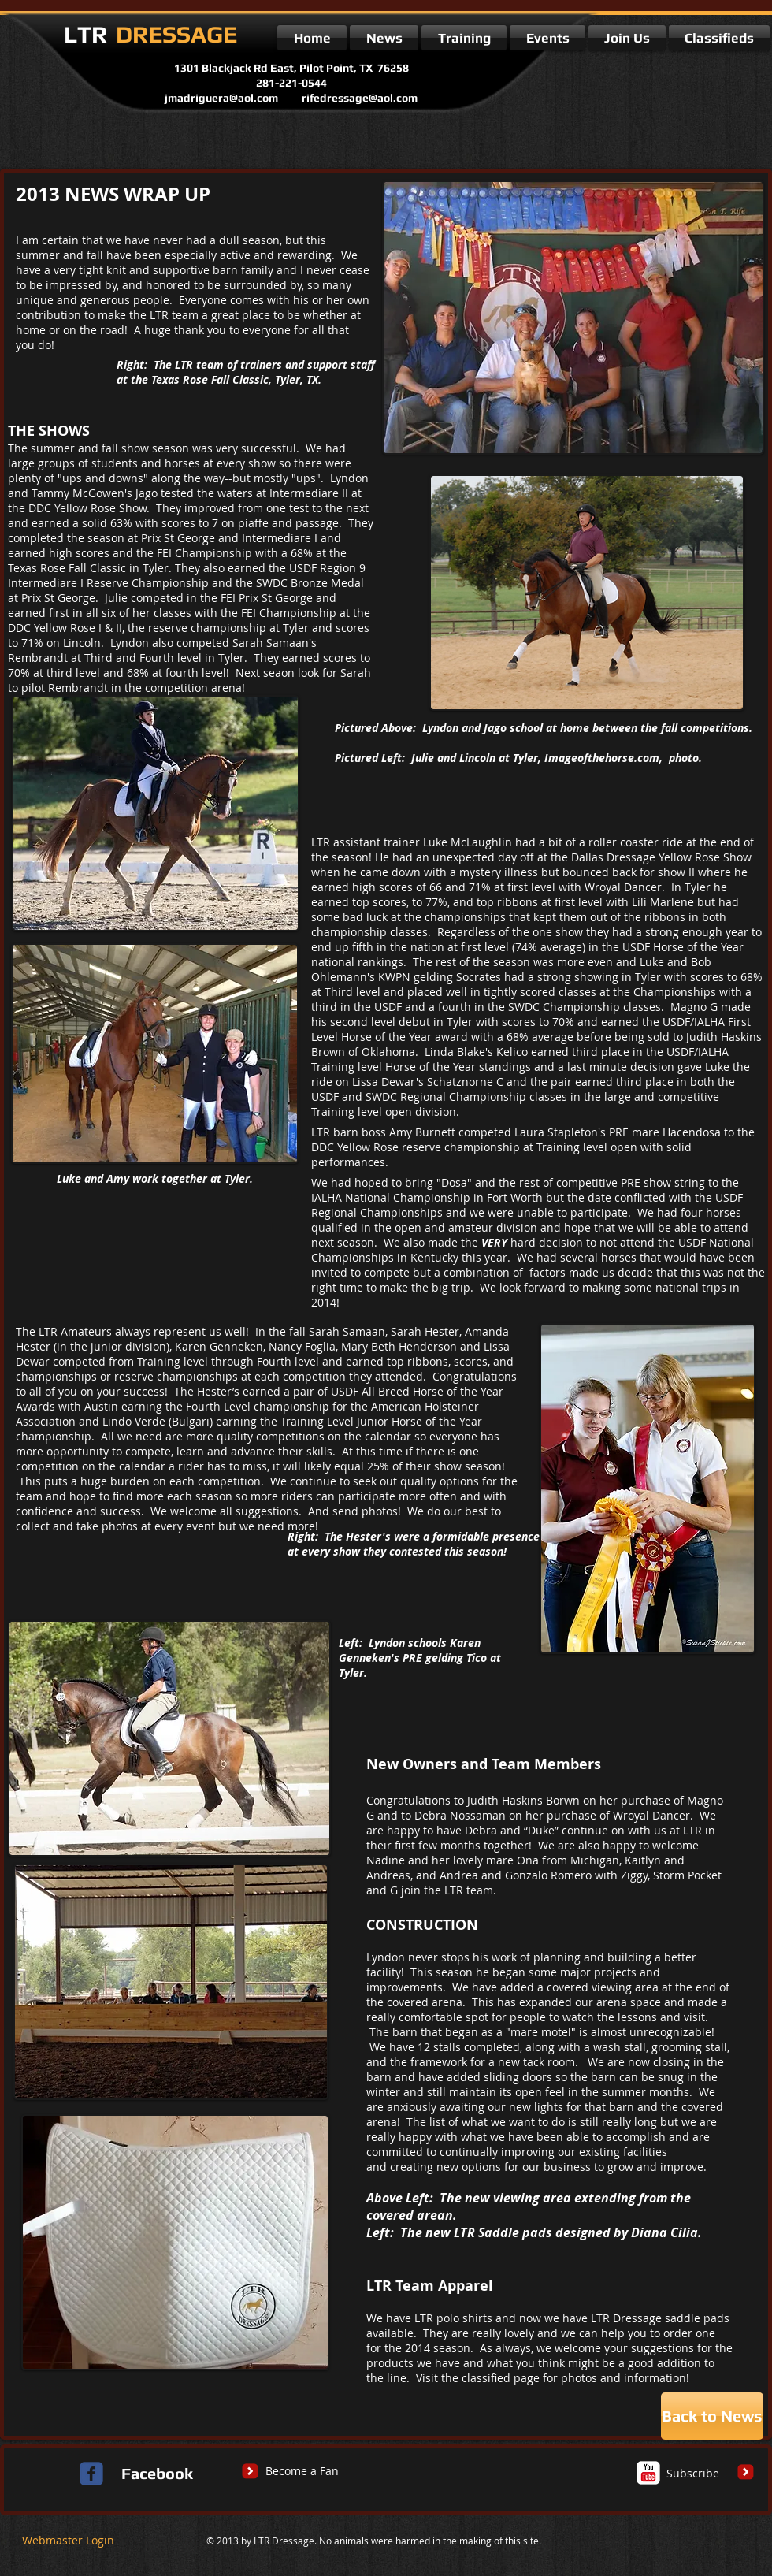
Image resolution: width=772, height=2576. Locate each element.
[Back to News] (712, 2416)
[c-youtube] (648, 2473)
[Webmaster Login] (68, 2540)
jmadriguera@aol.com (221, 97)
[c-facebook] (91, 2473)
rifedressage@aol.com (360, 97)
